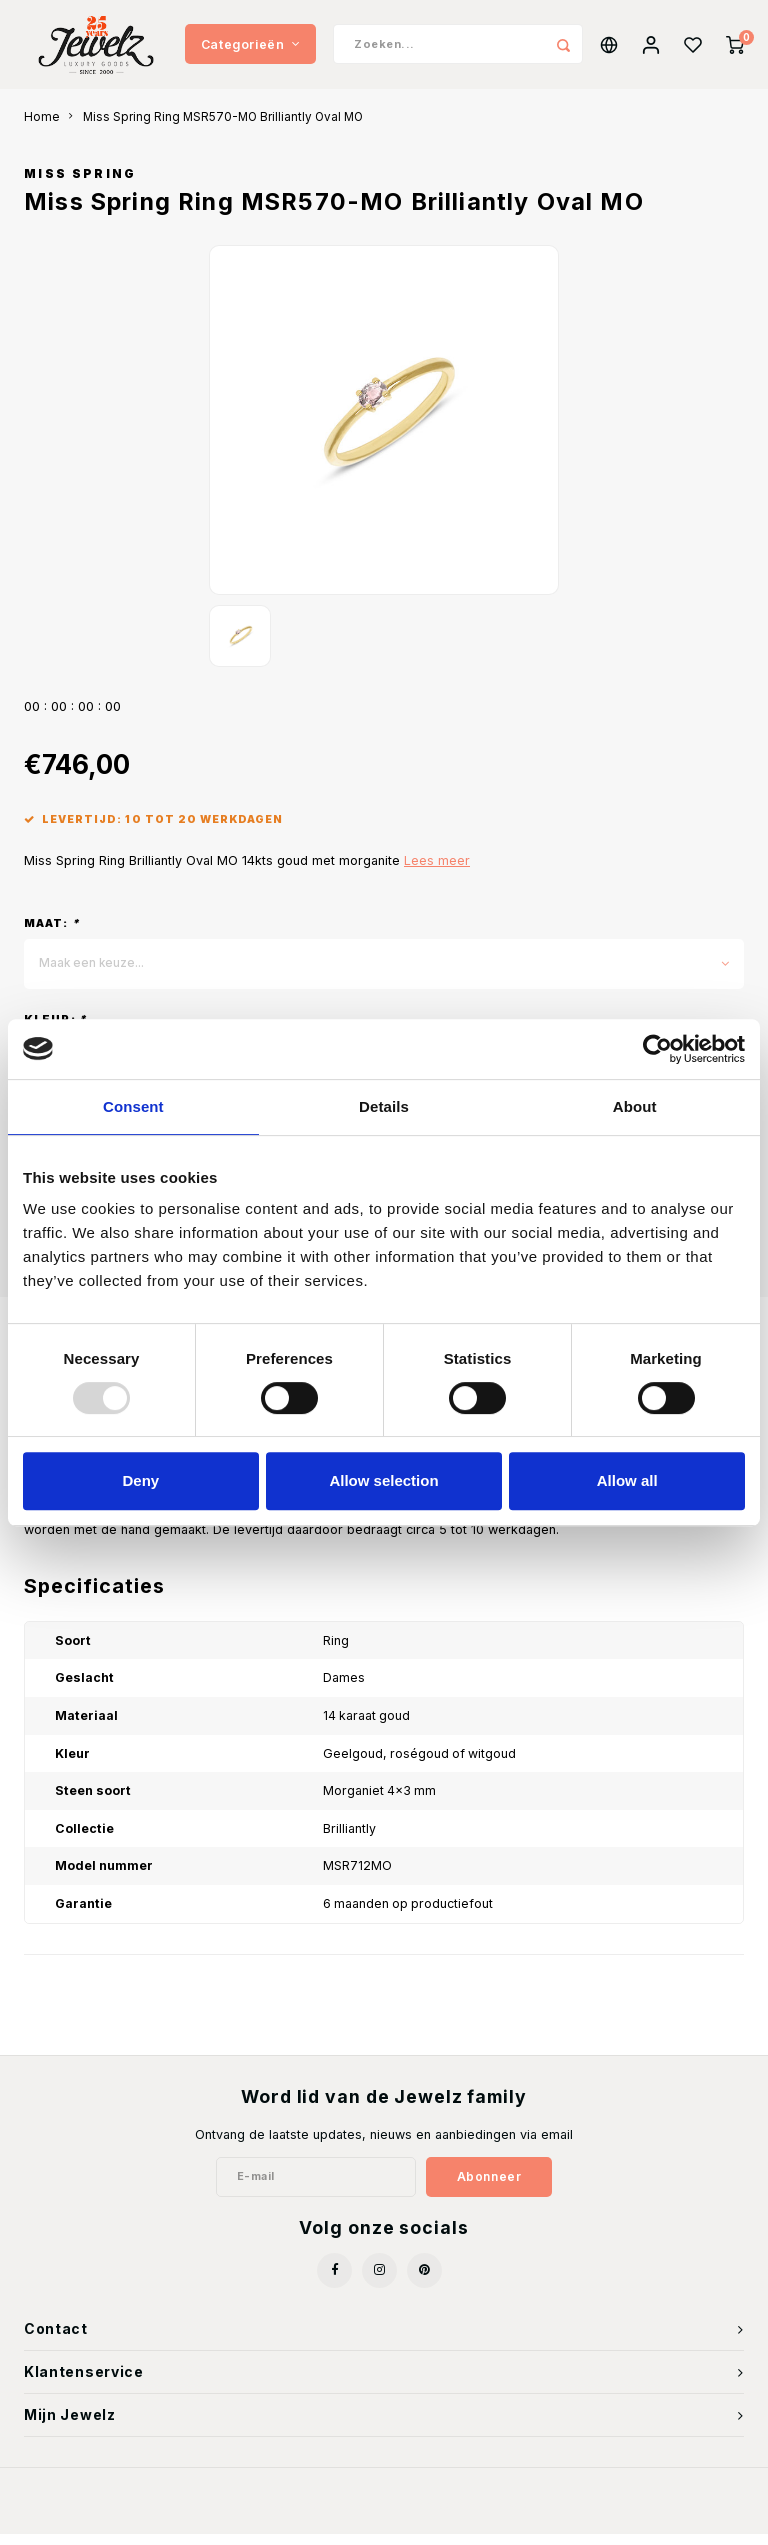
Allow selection (383, 1480)
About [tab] (635, 1106)
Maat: (52, 934)
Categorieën (250, 49)
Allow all (627, 1480)
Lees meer (437, 871)
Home (41, 128)
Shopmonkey (489, 2516)
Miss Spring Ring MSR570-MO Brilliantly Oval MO (223, 128)
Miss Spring (80, 185)
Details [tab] (384, 1106)
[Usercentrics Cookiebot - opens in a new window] (657, 1049)
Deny (140, 1480)
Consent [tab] (133, 1106)
